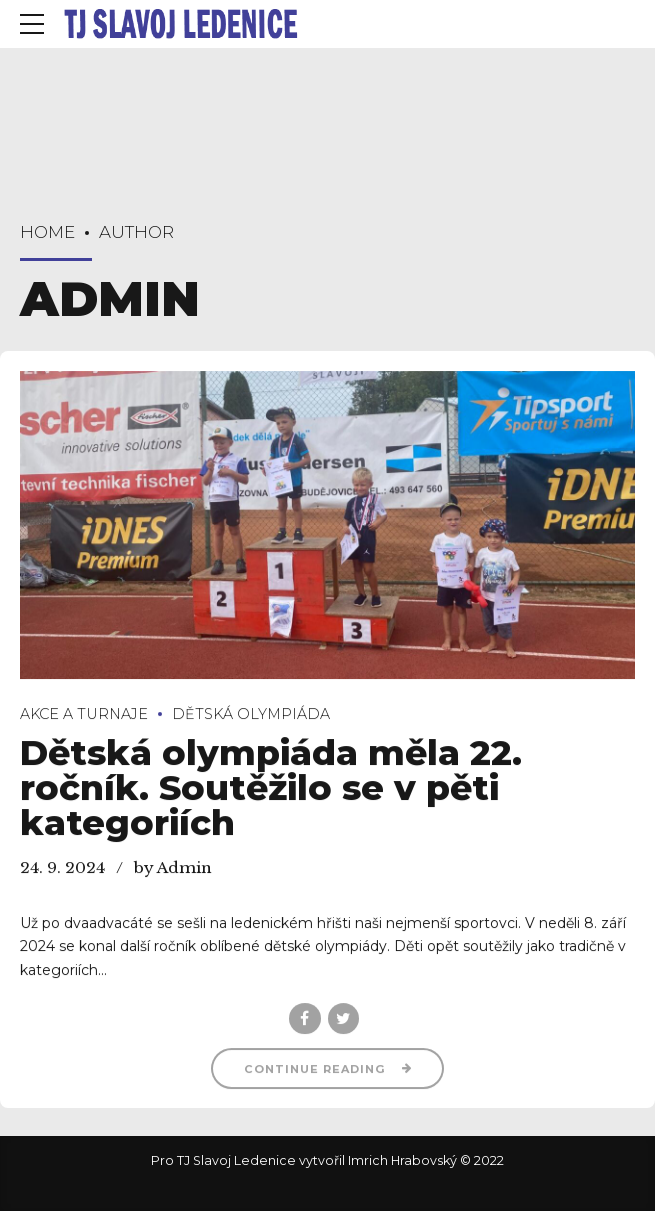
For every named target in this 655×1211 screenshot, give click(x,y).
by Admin (173, 867)
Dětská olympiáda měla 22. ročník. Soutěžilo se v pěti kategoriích (271, 788)
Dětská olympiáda (251, 714)
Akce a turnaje (84, 714)
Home (47, 232)
